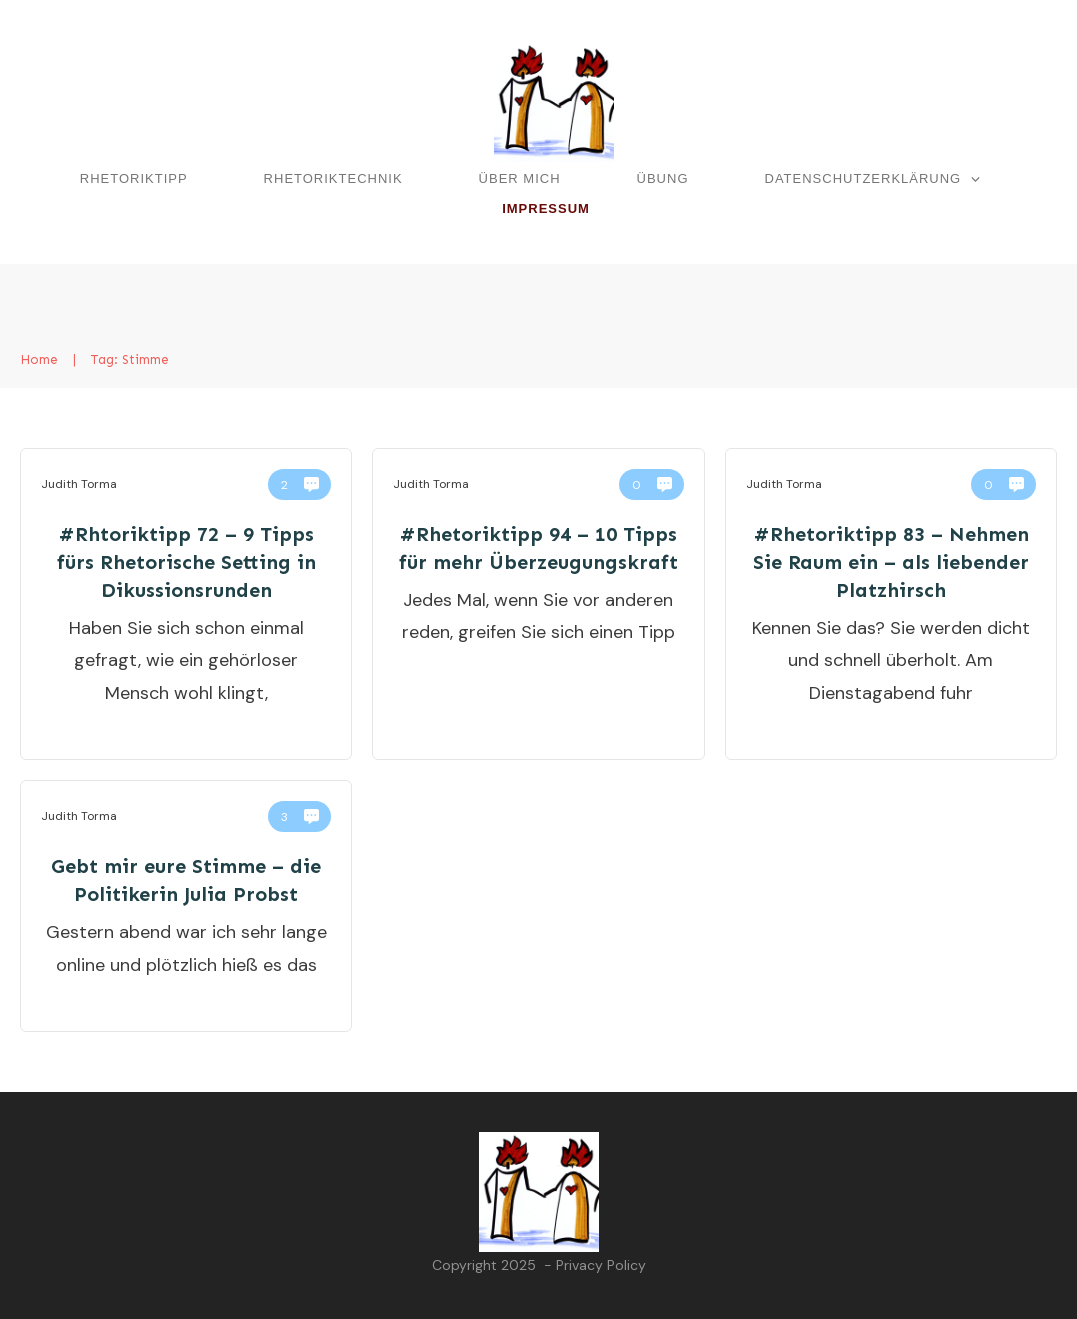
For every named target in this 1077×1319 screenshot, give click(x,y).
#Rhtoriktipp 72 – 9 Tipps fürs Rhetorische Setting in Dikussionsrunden (186, 562)
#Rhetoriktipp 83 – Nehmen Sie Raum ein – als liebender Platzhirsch (891, 562)
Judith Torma (79, 484)
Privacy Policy (601, 1265)
